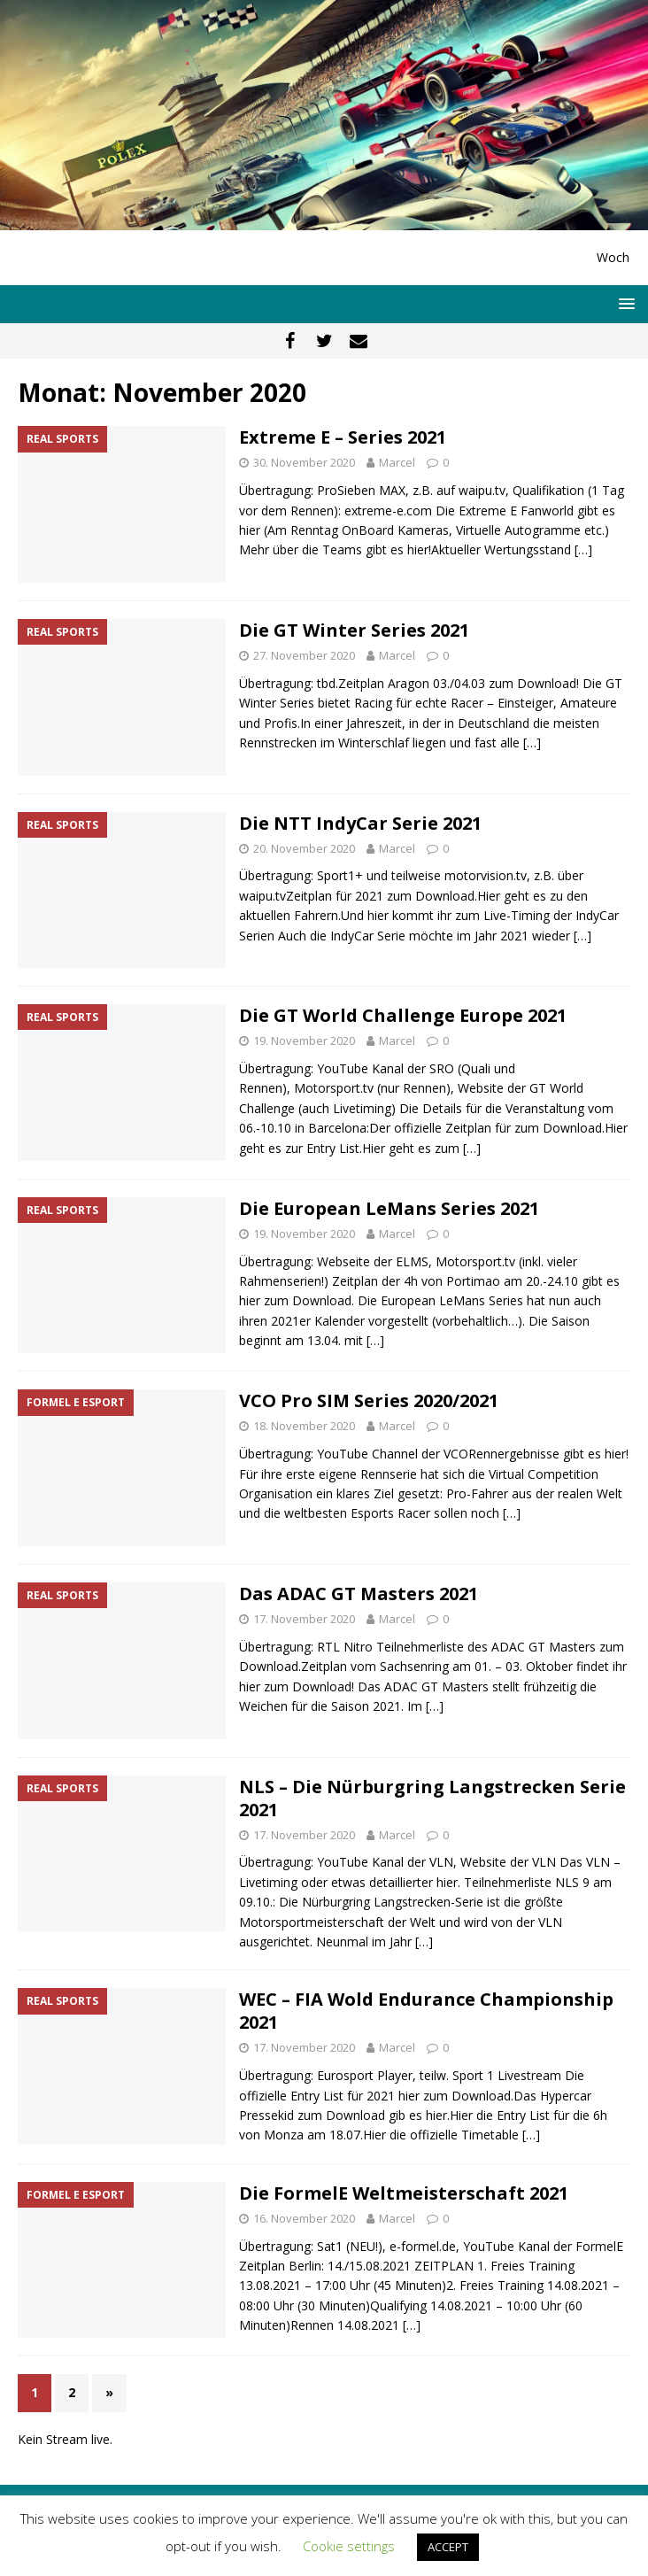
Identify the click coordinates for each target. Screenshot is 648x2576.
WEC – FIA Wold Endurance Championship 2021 (426, 2010)
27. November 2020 (304, 655)
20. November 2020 (304, 848)
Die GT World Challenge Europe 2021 (403, 1015)
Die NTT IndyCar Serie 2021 (360, 823)
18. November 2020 (304, 1426)
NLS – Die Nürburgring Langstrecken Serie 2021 (432, 1798)
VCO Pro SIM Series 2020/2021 (368, 1400)
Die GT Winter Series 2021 (354, 630)
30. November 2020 (304, 462)
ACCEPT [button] (448, 2547)
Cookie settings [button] (349, 2546)
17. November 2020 (304, 1619)
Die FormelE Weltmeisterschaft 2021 (403, 2193)
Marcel (397, 462)
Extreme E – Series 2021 (342, 437)
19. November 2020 (304, 1040)
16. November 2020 (304, 2218)
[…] (583, 549)
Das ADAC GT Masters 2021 (358, 1593)
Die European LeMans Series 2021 (389, 1208)
